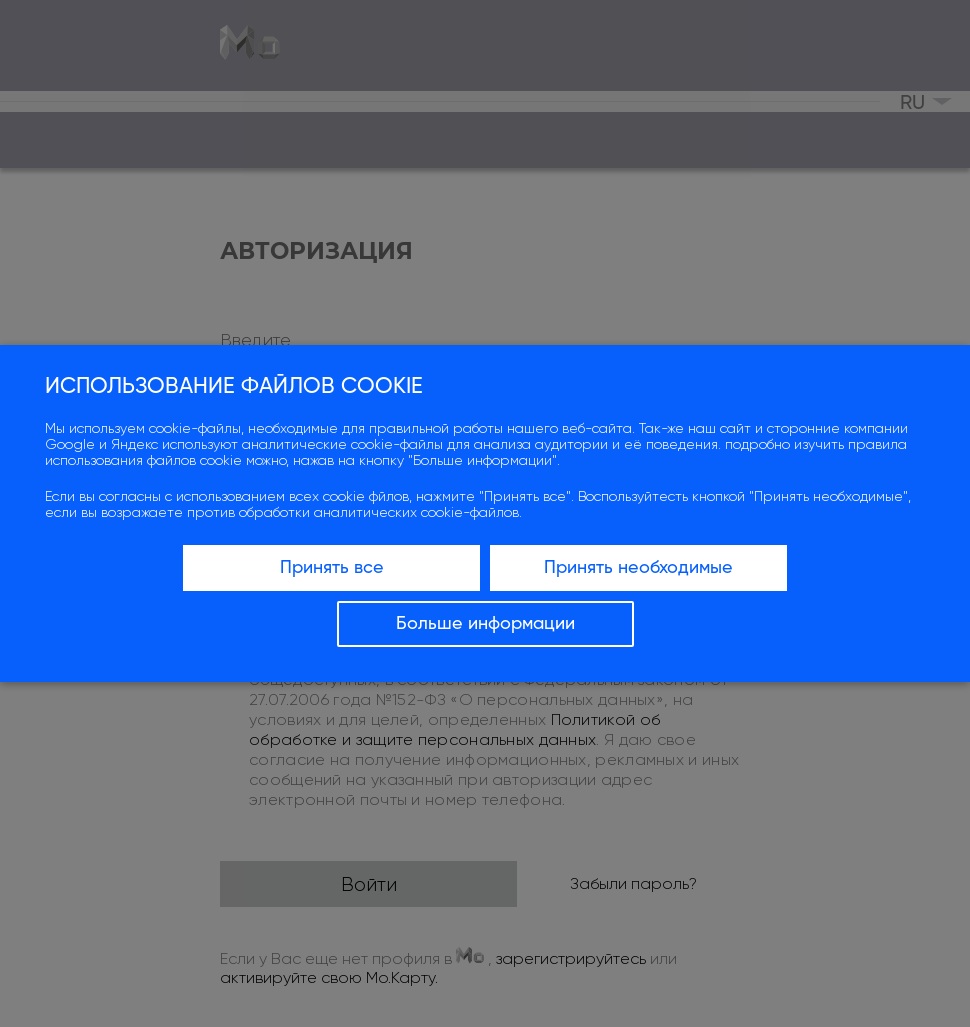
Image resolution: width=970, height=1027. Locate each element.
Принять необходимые (638, 568)
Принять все (332, 568)
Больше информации (485, 624)
